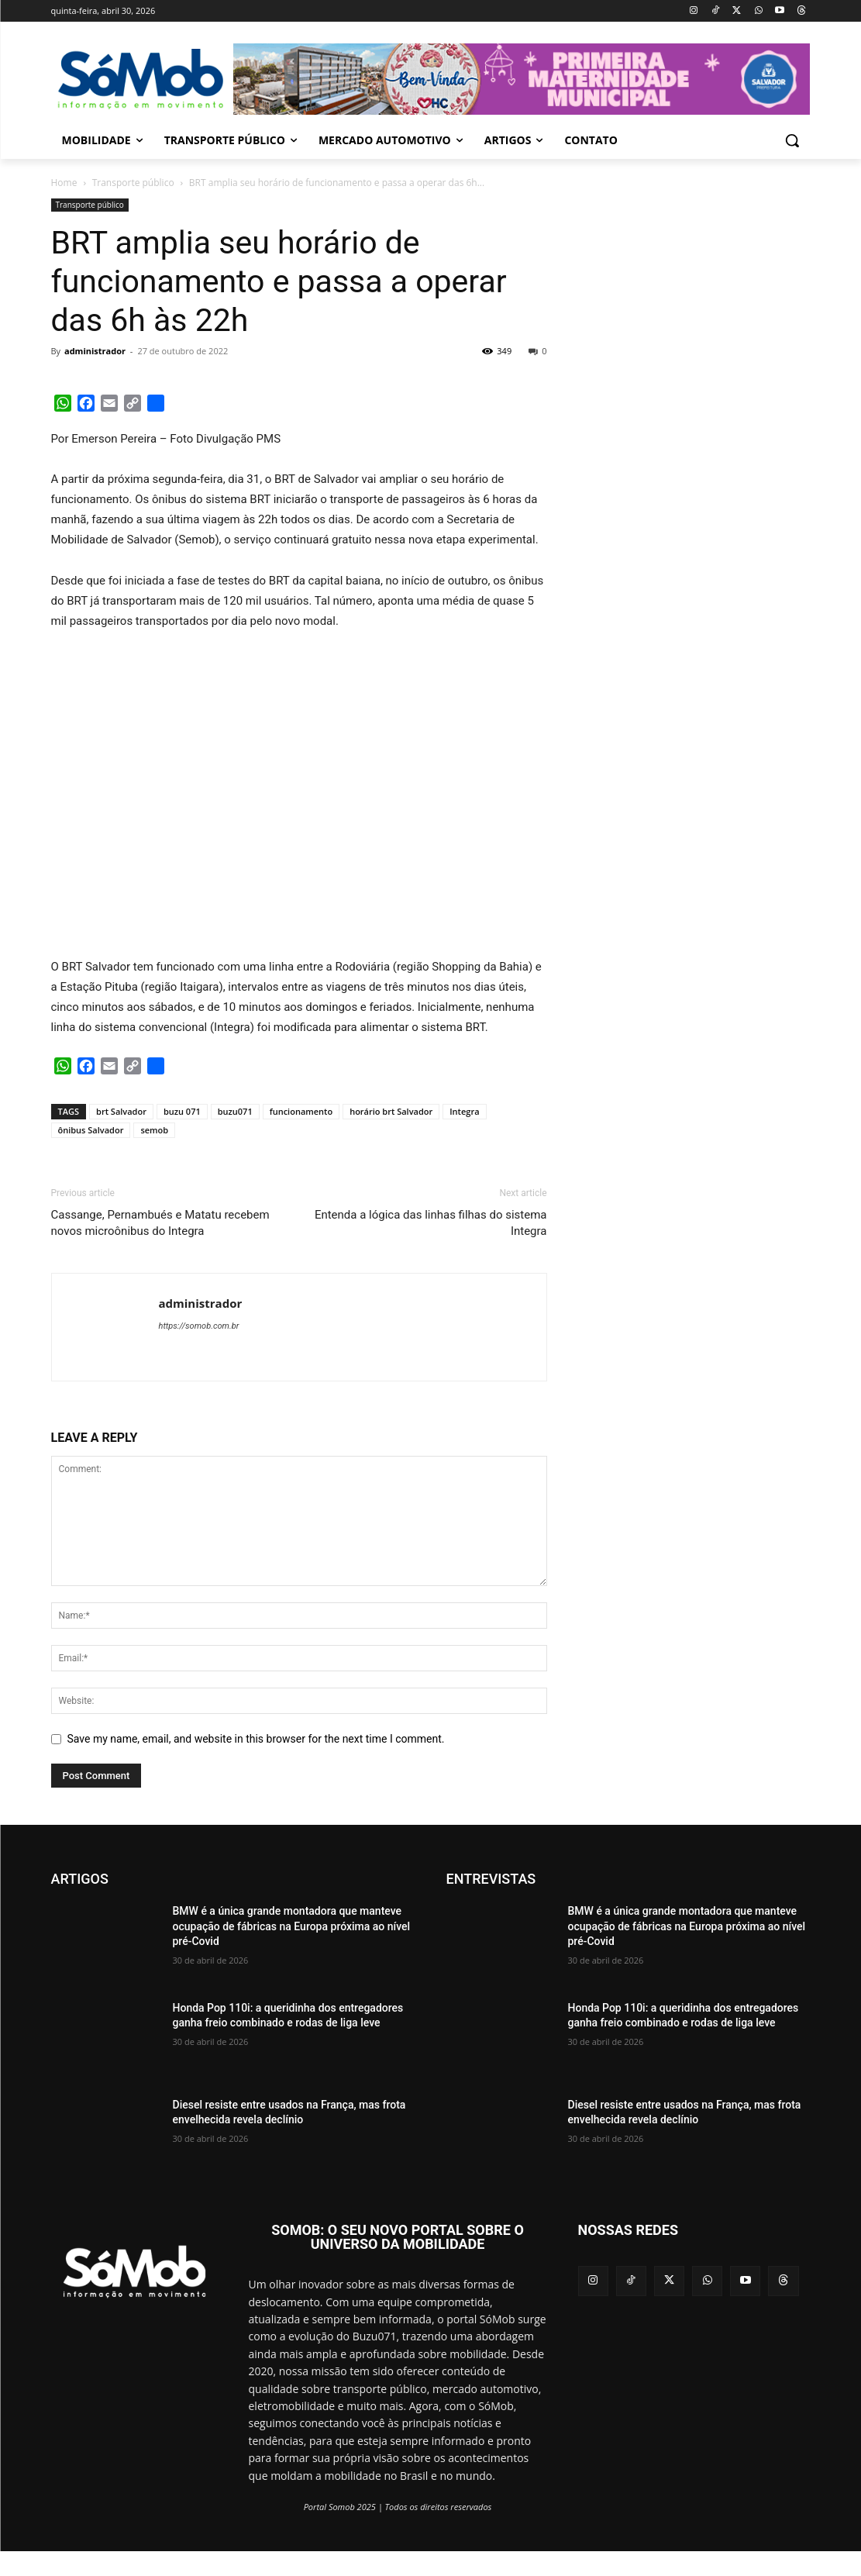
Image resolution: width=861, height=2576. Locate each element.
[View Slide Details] (522, 79)
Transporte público (133, 182)
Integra (464, 1111)
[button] (792, 140)
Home (64, 182)
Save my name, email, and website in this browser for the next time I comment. (256, 1739)
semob (154, 1130)
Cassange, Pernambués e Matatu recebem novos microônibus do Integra (160, 1223)
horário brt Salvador (391, 1111)
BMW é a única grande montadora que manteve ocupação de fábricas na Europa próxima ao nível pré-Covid (292, 1926)
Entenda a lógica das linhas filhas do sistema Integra (431, 1223)
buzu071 (235, 1111)
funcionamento (301, 1111)
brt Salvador (121, 1111)
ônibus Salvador (91, 1130)
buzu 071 (182, 1111)
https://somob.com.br (199, 1326)
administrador (95, 351)
